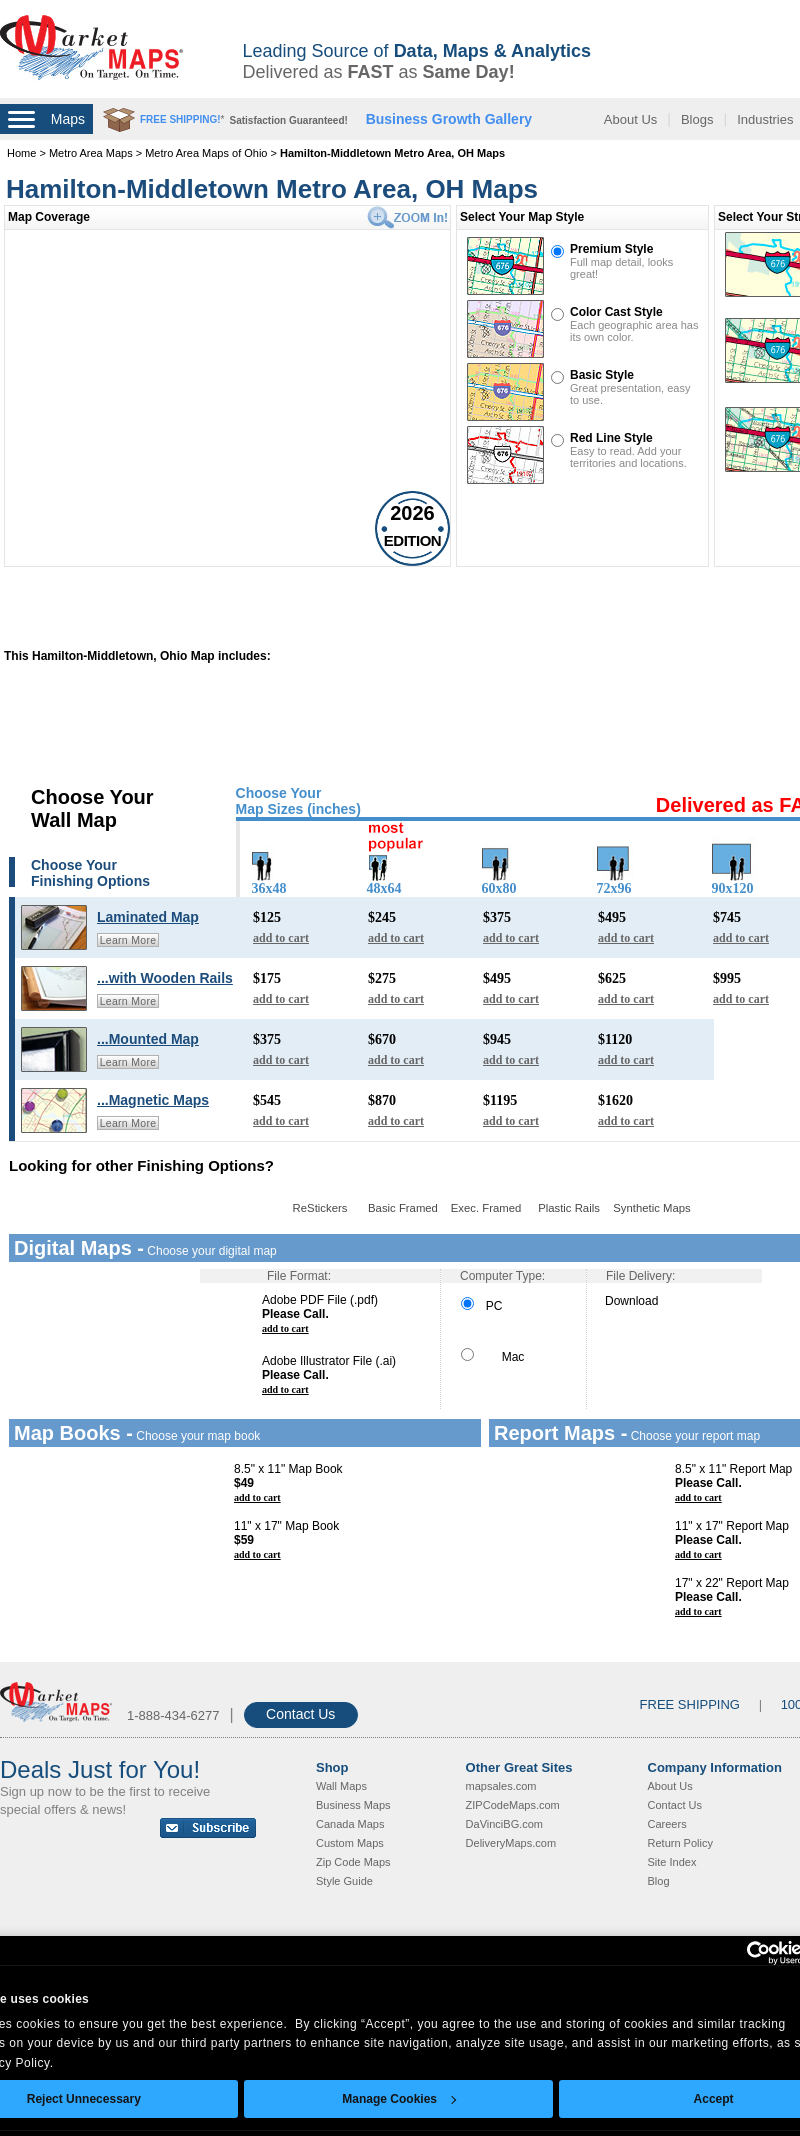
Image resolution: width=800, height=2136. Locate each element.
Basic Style (602, 375)
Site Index (672, 1862)
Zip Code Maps (353, 1862)
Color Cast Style (616, 312)
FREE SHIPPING (690, 1704)
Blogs (697, 119)
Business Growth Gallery (449, 119)
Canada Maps (350, 1824)
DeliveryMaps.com (511, 1843)
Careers (667, 1824)
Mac (492, 1357)
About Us (630, 119)
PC (481, 1306)
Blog (659, 1881)
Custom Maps (350, 1843)
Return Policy (680, 1843)
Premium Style (611, 249)
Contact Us (300, 1714)
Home (21, 153)
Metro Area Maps (92, 153)
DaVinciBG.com (504, 1824)
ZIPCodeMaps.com (513, 1805)
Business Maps (353, 1805)
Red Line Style (611, 438)
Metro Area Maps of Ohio (206, 153)
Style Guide (344, 1881)
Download (631, 1301)
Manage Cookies (399, 2099)
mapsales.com (501, 1786)
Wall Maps (341, 1786)
